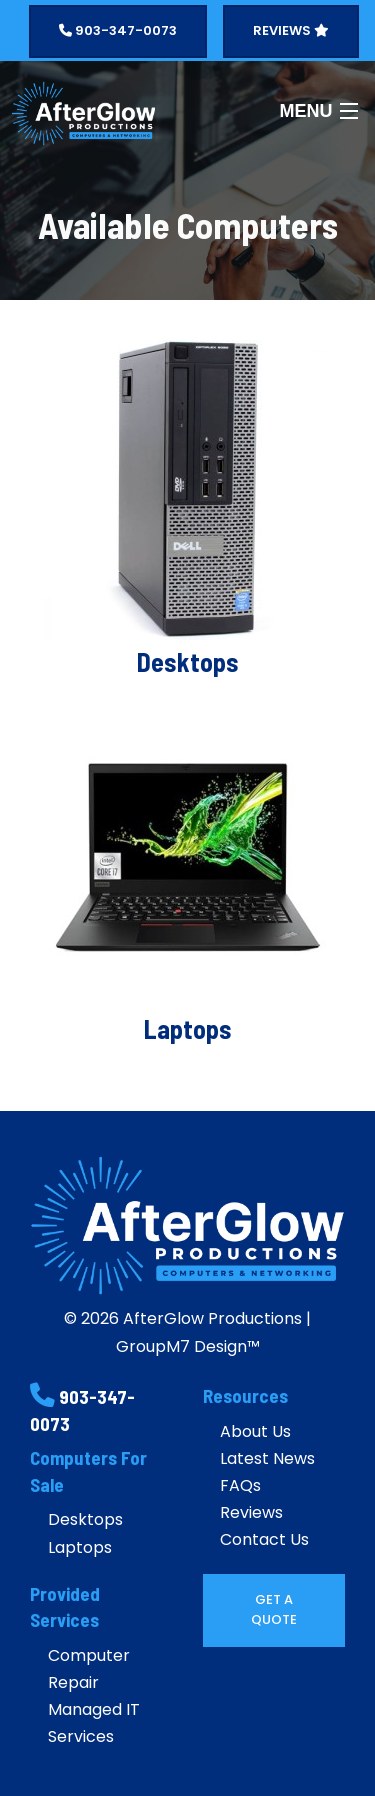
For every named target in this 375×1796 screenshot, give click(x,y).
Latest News (267, 1458)
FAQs (240, 1485)
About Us (255, 1431)
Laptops (80, 1547)
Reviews (251, 1512)
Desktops (85, 1519)
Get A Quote (274, 1609)
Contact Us (264, 1539)
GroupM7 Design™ (188, 1346)
